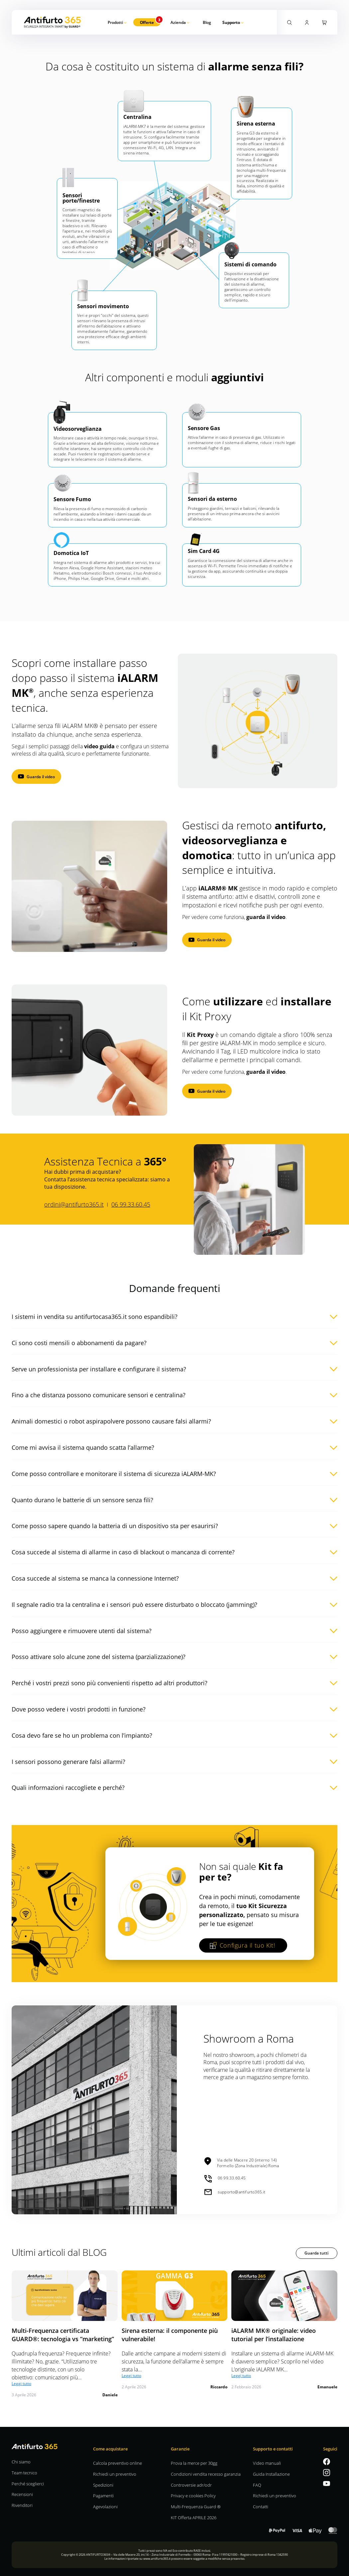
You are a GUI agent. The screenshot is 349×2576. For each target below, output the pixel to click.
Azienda (178, 22)
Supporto (231, 22)
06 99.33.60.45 (130, 1204)
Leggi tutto (21, 2383)
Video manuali (267, 2463)
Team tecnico (24, 2472)
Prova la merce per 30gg (194, 2463)
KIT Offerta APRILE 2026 (193, 2517)
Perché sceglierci (28, 2483)
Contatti (260, 2506)
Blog (207, 22)
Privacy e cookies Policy (193, 2495)
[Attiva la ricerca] (289, 22)
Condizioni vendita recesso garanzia (206, 2474)
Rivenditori (22, 2505)
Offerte (147, 22)
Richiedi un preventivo (114, 2474)
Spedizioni (103, 2485)
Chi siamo (21, 2461)
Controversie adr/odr (191, 2485)
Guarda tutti (316, 2252)
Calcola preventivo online (117, 2463)
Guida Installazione (271, 2474)
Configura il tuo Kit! (242, 1945)
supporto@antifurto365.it (235, 2192)
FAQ (257, 2485)
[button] (174, 1315)
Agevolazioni (105, 2506)
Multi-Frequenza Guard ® (196, 2506)
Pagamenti (103, 2495)
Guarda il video (41, 776)
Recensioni (22, 2494)
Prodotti (115, 22)
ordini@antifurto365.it (74, 1204)
